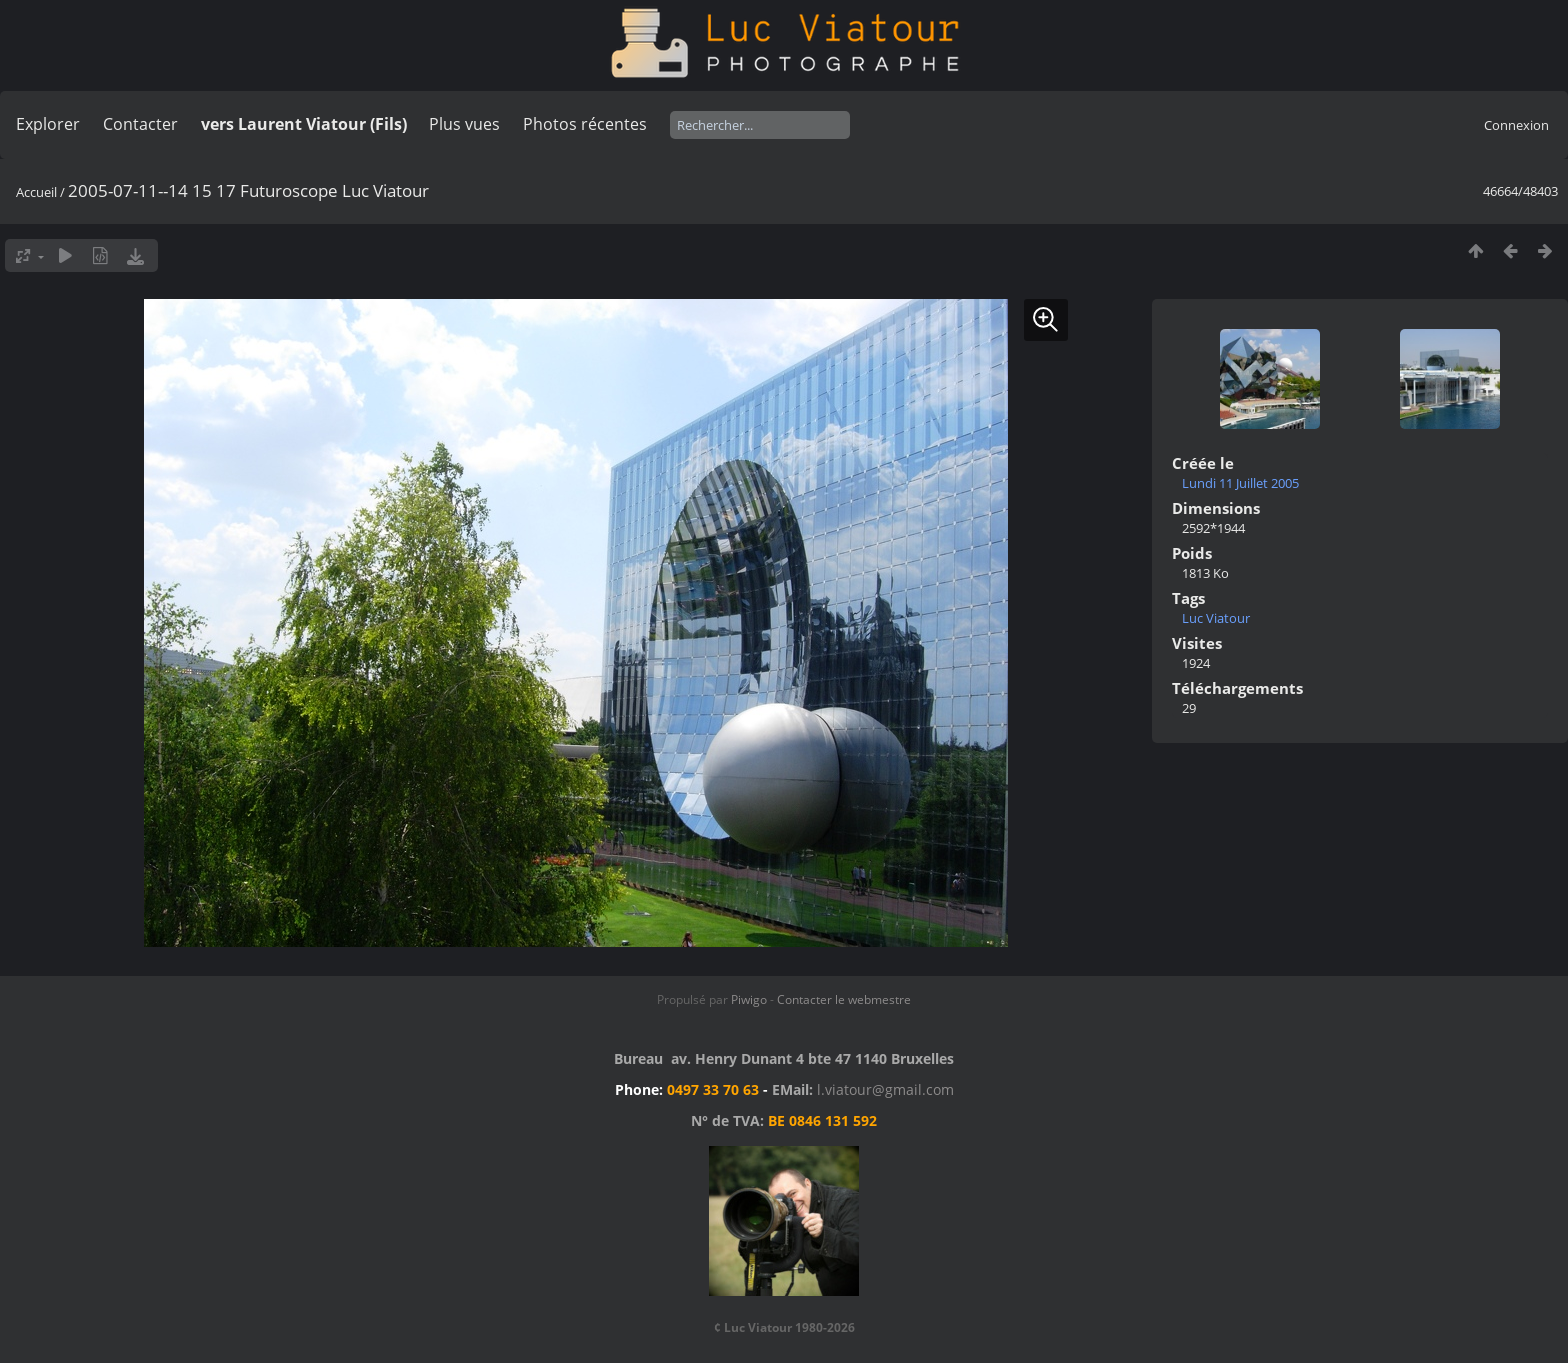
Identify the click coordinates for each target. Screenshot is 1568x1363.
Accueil (36, 192)
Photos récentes (585, 124)
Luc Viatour (1216, 618)
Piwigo (749, 999)
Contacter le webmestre (844, 999)
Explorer (48, 124)
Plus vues (464, 124)
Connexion (1516, 125)
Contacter (140, 124)
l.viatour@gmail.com (885, 1089)
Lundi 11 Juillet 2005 (1240, 483)
